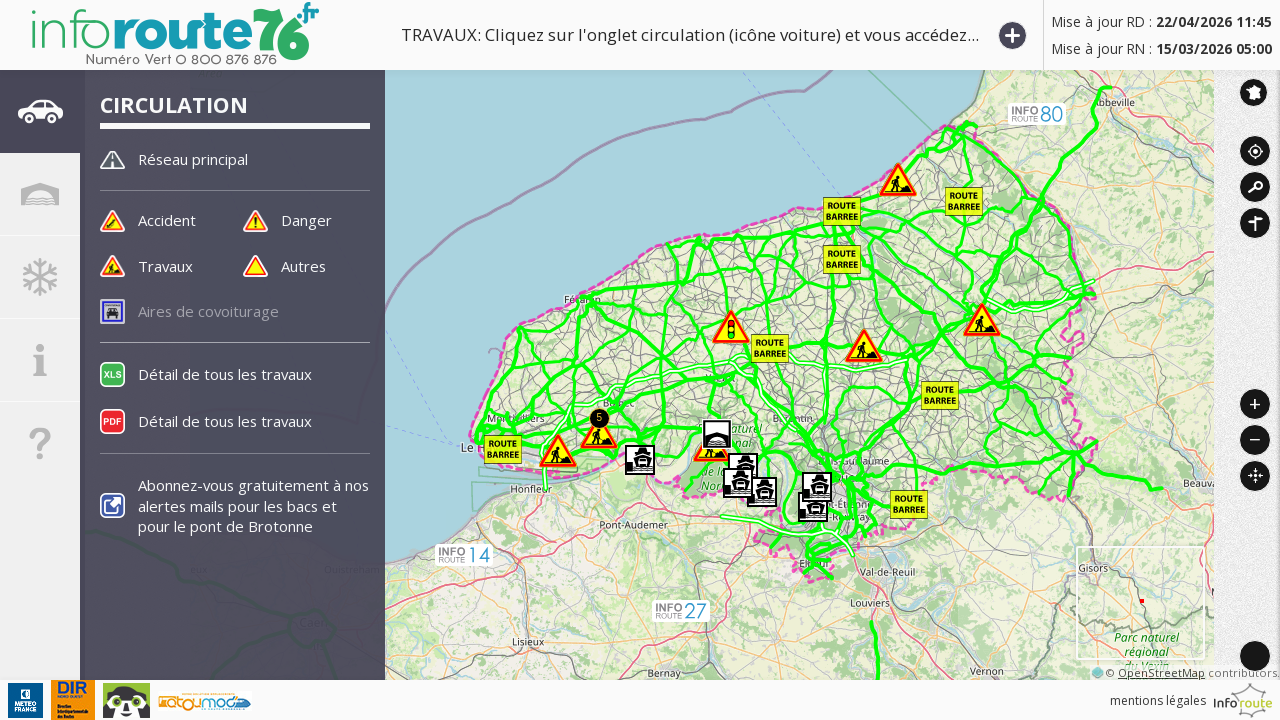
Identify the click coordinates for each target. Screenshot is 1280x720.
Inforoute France (1253, 92)
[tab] (40, 115)
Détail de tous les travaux (229, 375)
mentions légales (1158, 700)
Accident (169, 221)
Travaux (167, 266)
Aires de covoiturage (212, 312)
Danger (308, 221)
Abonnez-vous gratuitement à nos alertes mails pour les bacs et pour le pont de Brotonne (250, 508)
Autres (305, 266)
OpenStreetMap (1161, 672)
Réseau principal (198, 159)
